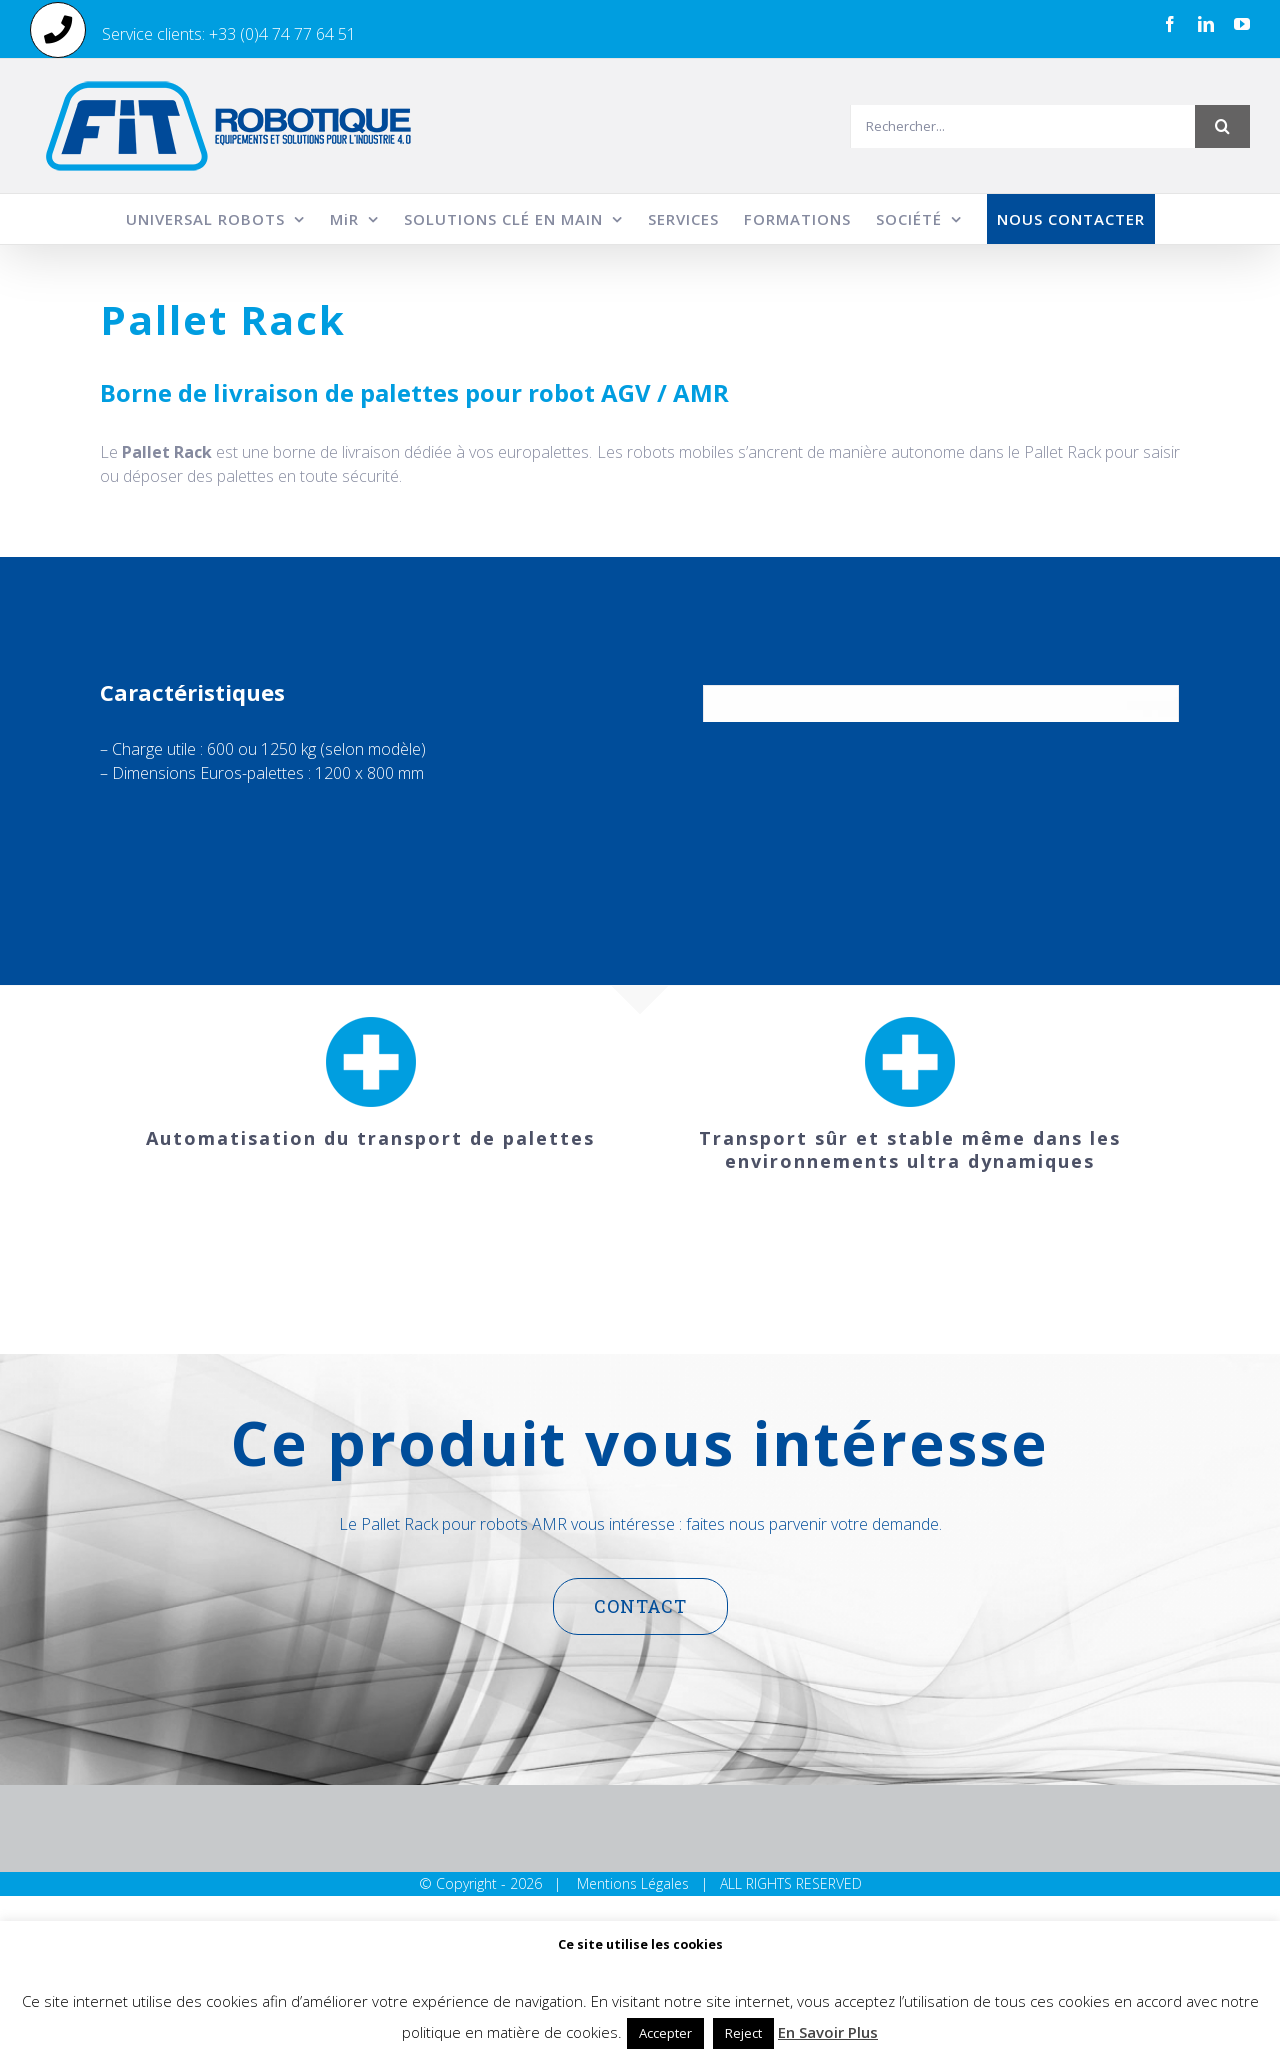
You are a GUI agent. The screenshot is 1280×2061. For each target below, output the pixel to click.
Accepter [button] (665, 2033)
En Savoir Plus (828, 2032)
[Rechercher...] (1022, 126)
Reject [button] (743, 2033)
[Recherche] (1222, 126)
